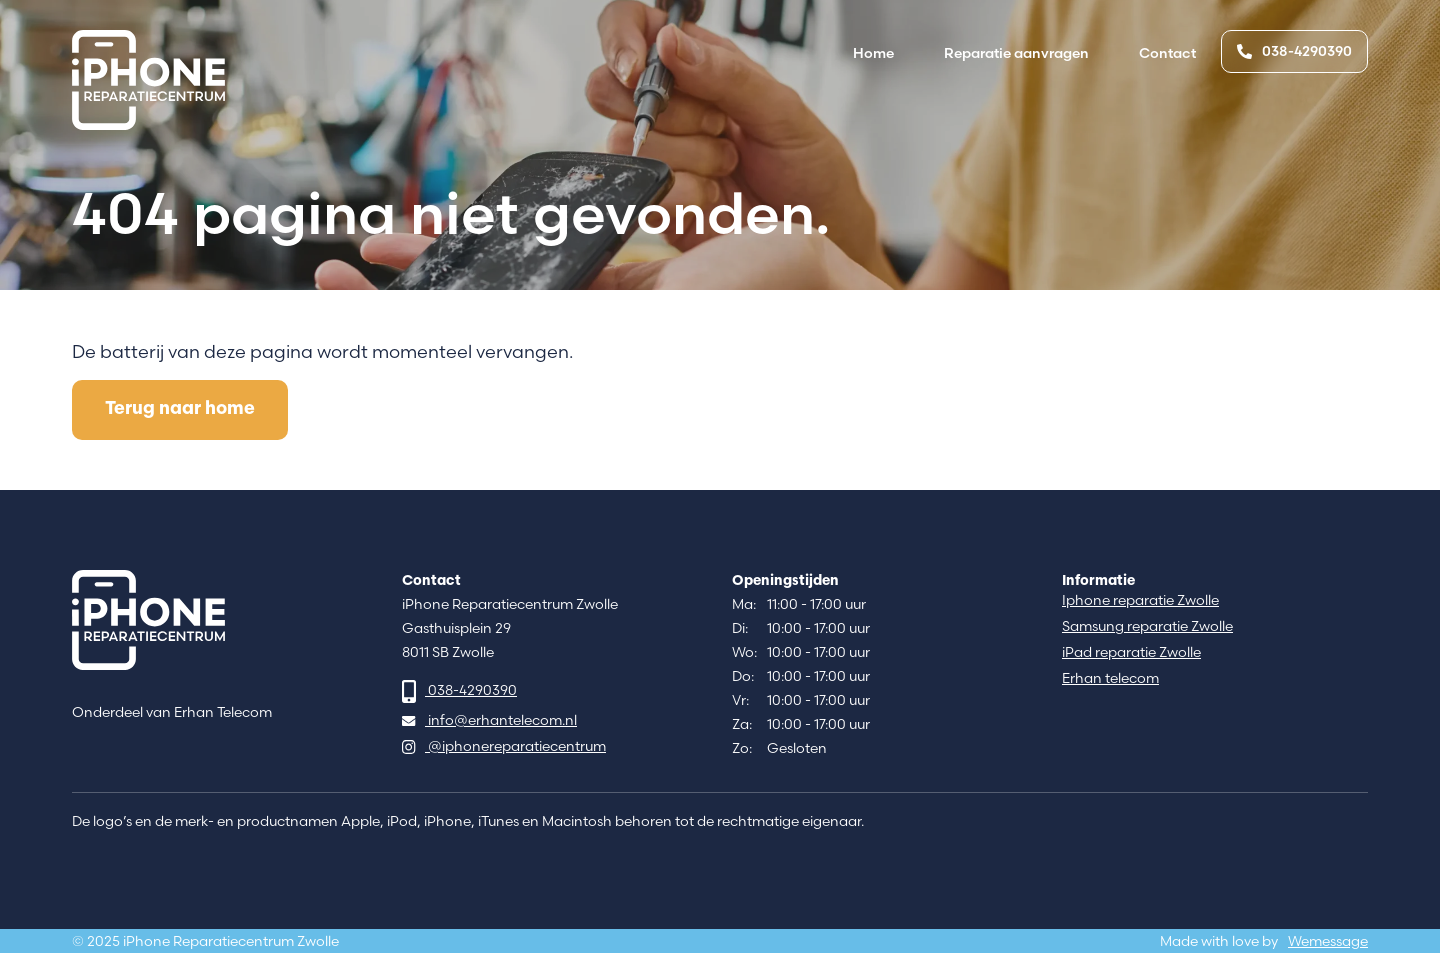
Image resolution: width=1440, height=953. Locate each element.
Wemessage (1328, 941)
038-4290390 (1294, 51)
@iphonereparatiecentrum (504, 746)
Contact (1167, 53)
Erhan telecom (1110, 678)
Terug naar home (180, 409)
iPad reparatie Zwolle (1131, 652)
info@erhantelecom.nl (489, 720)
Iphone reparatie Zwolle (1140, 600)
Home (873, 53)
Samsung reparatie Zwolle (1147, 626)
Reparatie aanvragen (1016, 53)
